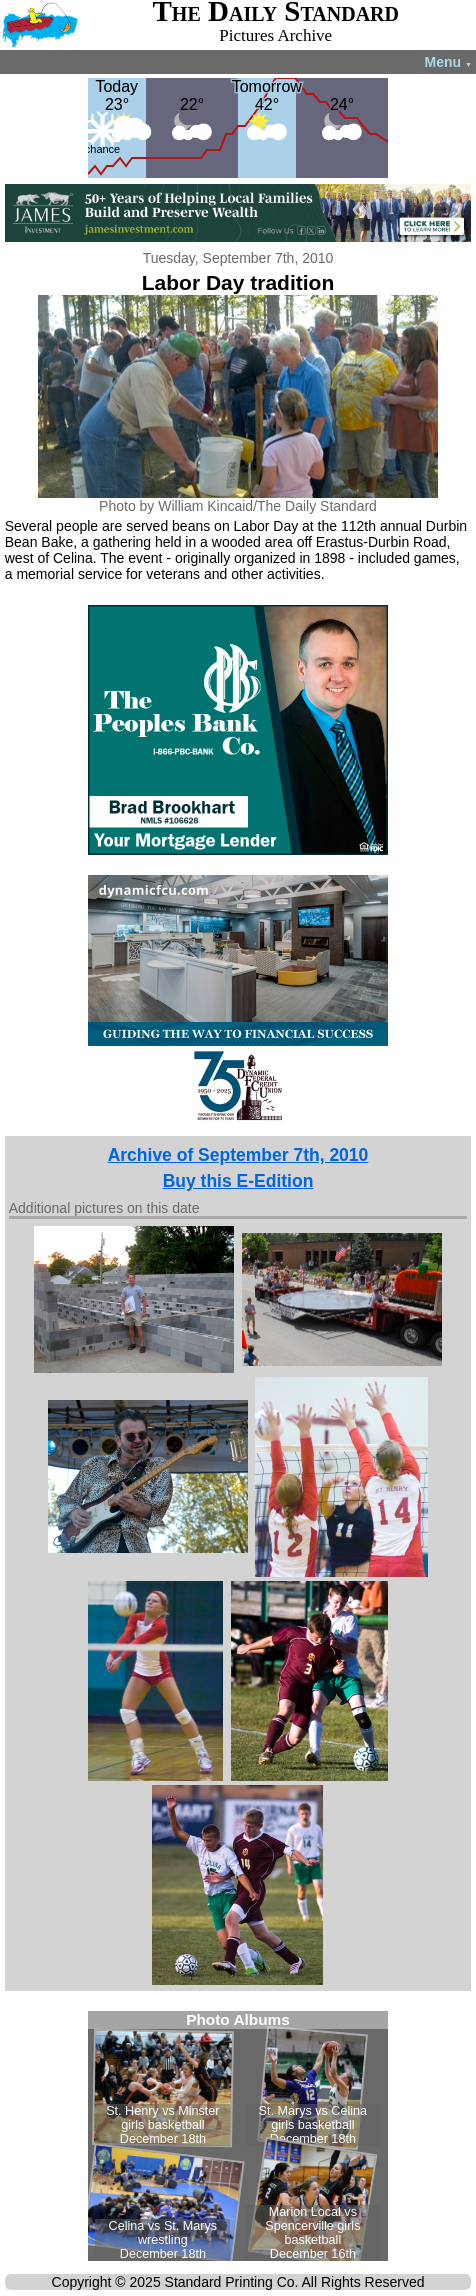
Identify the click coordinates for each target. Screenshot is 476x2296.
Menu (448, 62)
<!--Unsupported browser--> (238, 2136)
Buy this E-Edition (238, 1181)
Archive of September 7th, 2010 (238, 1155)
